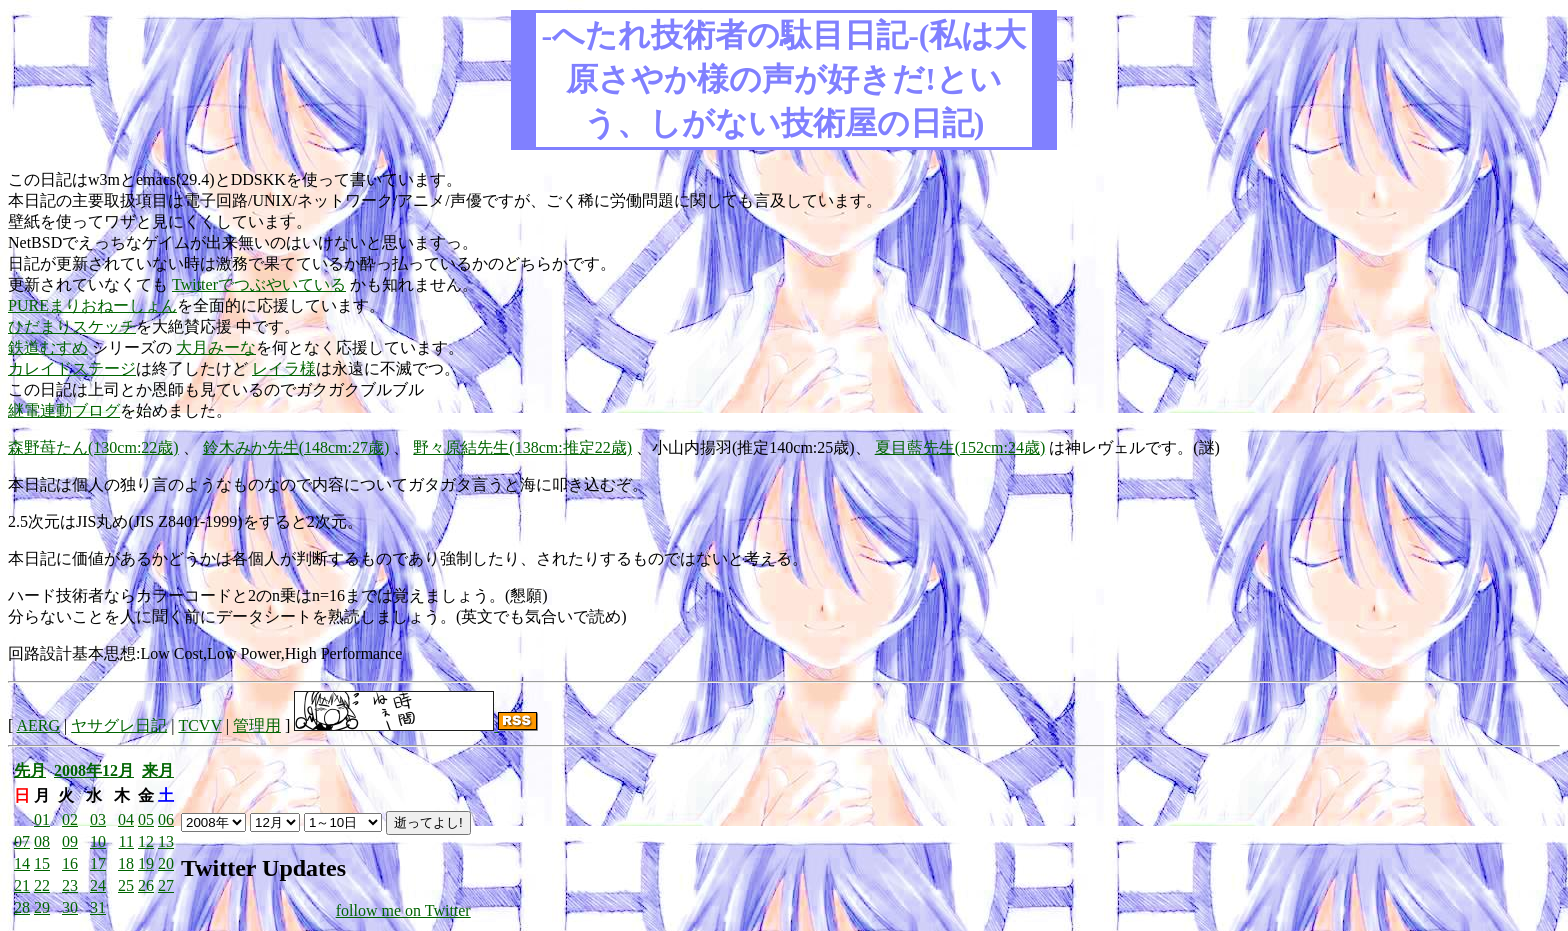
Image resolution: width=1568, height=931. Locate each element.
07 (22, 841)
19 (146, 863)
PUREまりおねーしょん (92, 305)
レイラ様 (284, 368)
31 (98, 907)
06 (166, 819)
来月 (158, 770)
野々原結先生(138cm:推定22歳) (522, 447)
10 (98, 841)
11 (126, 841)
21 (22, 885)
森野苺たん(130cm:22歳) (93, 447)
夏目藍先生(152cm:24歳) (960, 447)
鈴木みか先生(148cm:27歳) (296, 447)
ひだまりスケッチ (72, 326)
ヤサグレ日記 (119, 725)
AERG (38, 725)
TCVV (199, 725)
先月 (30, 770)
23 (70, 885)
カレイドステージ (72, 368)
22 (42, 885)
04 (126, 819)
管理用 (257, 725)
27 (166, 885)
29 (42, 907)
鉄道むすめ (48, 347)
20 (166, 863)
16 (70, 863)
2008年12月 (94, 770)
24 (98, 885)
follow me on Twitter (403, 910)
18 (126, 863)
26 (146, 885)
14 (22, 863)
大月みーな (216, 347)
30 (70, 907)
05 (146, 819)
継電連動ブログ (64, 410)
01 (42, 819)
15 (42, 863)
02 (70, 819)
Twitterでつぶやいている (259, 284)
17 (98, 863)
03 (98, 819)
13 (166, 841)
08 (42, 841)
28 (22, 907)
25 (126, 885)
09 (70, 841)
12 (146, 841)
